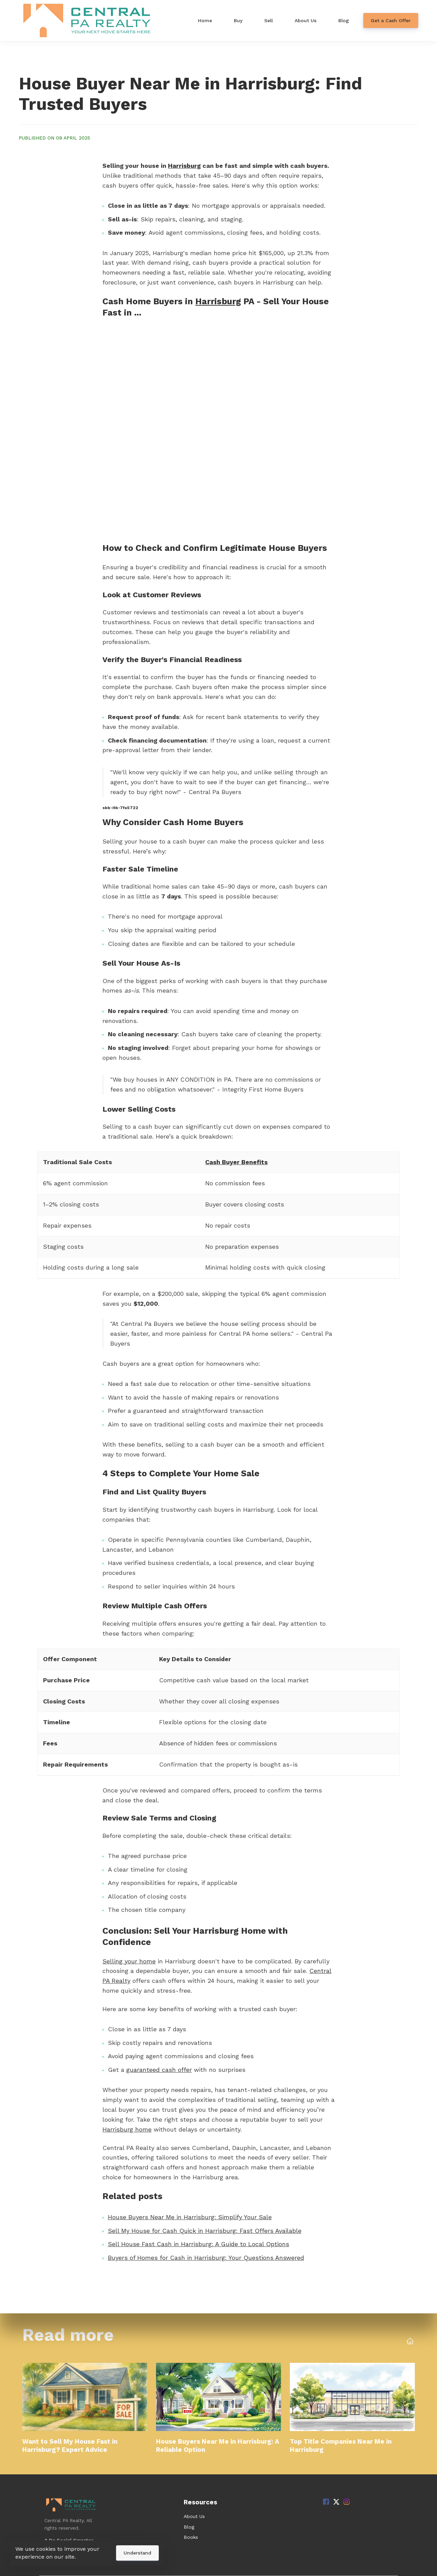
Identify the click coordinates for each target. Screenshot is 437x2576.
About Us (194, 2516)
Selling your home (129, 1961)
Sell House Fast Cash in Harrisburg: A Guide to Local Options (198, 2244)
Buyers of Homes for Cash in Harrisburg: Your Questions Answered (206, 2257)
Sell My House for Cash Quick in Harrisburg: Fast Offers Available (204, 2230)
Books (191, 2537)
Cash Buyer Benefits (236, 1162)
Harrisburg (184, 165)
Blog (189, 2527)
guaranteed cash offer (159, 2069)
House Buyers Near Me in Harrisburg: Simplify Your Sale (190, 2217)
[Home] (89, 20)
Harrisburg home (127, 2129)
